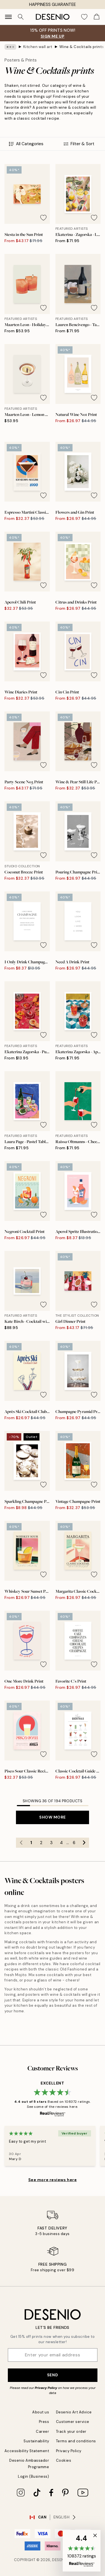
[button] (82, 2551)
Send (52, 2374)
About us (40, 2412)
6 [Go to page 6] (74, 1842)
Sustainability (36, 2441)
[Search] (21, 17)
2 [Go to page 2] (41, 1842)
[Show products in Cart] (96, 17)
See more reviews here (52, 2179)
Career (42, 2431)
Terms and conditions (76, 2441)
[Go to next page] (84, 1843)
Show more (52, 1817)
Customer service (72, 2421)
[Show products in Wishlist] (84, 17)
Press (44, 2421)
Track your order (71, 2431)
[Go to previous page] (21, 1843)
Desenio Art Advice (74, 2412)
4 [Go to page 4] (61, 1842)
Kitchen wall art (37, 46)
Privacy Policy (46, 2388)
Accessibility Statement (26, 2450)
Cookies (63, 2460)
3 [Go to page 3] (51, 1842)
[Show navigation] (8, 17)
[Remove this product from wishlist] (43, 217)
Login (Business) (33, 2476)
